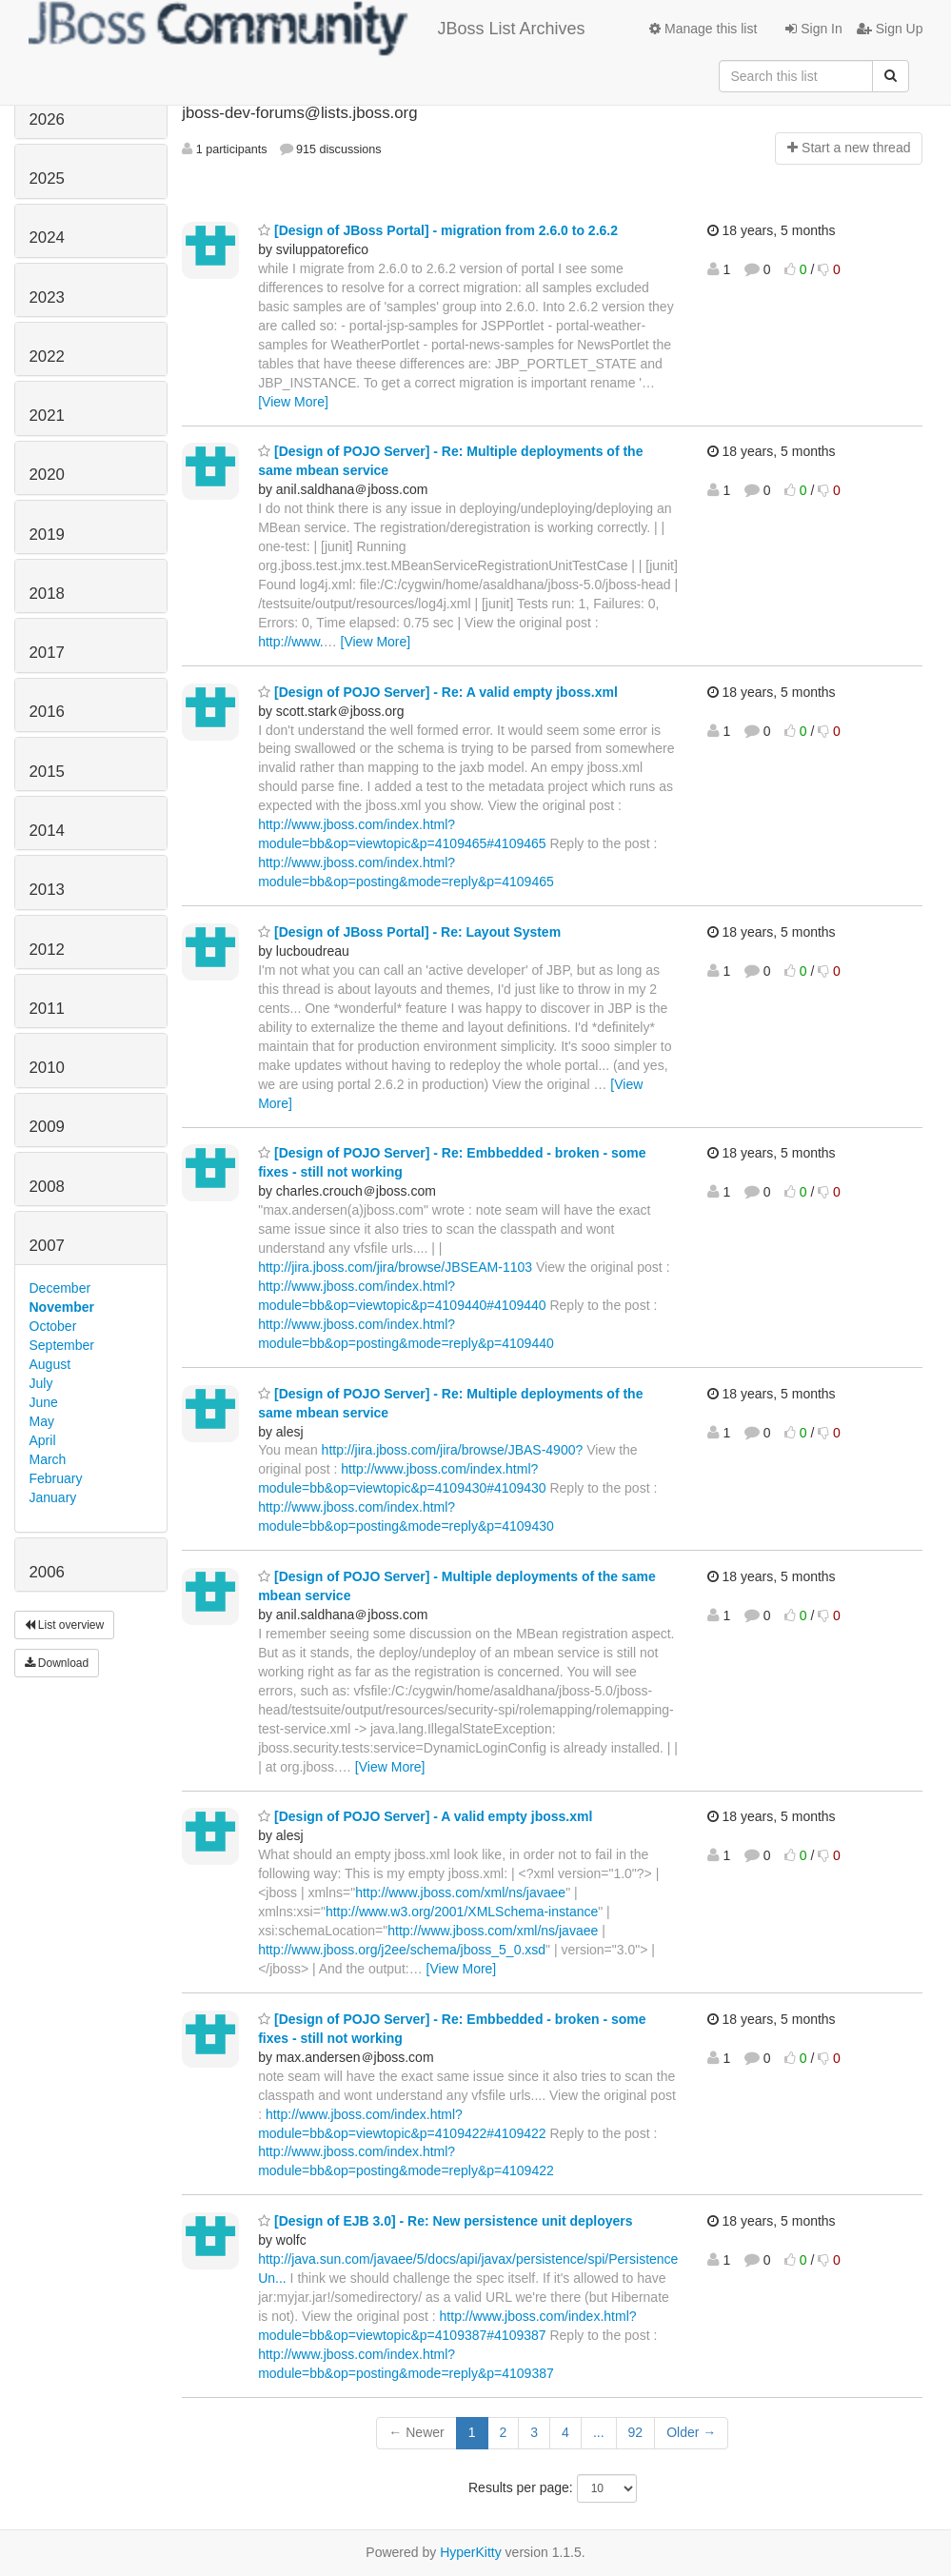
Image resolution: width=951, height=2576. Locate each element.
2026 (47, 119)
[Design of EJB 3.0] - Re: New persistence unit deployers (445, 2221)
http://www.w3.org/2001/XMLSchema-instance (462, 1911)
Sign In (813, 28)
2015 (47, 772)
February (56, 1478)
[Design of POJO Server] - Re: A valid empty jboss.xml (438, 692)
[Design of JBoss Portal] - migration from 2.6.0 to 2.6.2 (438, 230)
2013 (47, 890)
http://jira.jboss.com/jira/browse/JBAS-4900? (453, 1449)
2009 (47, 1127)
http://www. (290, 641)
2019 (47, 534)
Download (57, 1663)
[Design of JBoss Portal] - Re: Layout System (409, 932)
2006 (47, 1572)
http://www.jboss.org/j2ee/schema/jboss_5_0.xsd (401, 1949)
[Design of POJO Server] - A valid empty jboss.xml (425, 1816)
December (60, 1288)
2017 (47, 653)
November (62, 1307)
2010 (47, 1068)
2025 (47, 178)
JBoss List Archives (307, 28)
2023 (47, 297)
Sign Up (890, 28)
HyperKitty (471, 2552)
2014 (47, 831)
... (598, 2432)
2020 (47, 475)
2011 (47, 1009)
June (44, 1402)
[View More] (293, 401)
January (53, 1497)
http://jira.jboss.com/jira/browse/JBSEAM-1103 (395, 1267)
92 (636, 2432)
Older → (691, 2432)
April (43, 1440)
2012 (47, 950)
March (48, 1459)
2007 (47, 1246)
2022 (47, 356)
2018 (47, 594)
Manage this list (703, 28)
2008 (47, 1187)
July (41, 1383)
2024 (47, 237)
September (62, 1345)
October (53, 1326)
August (50, 1364)
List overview (65, 1625)
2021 (47, 415)
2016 (47, 712)
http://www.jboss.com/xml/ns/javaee (460, 1892)
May (42, 1421)
